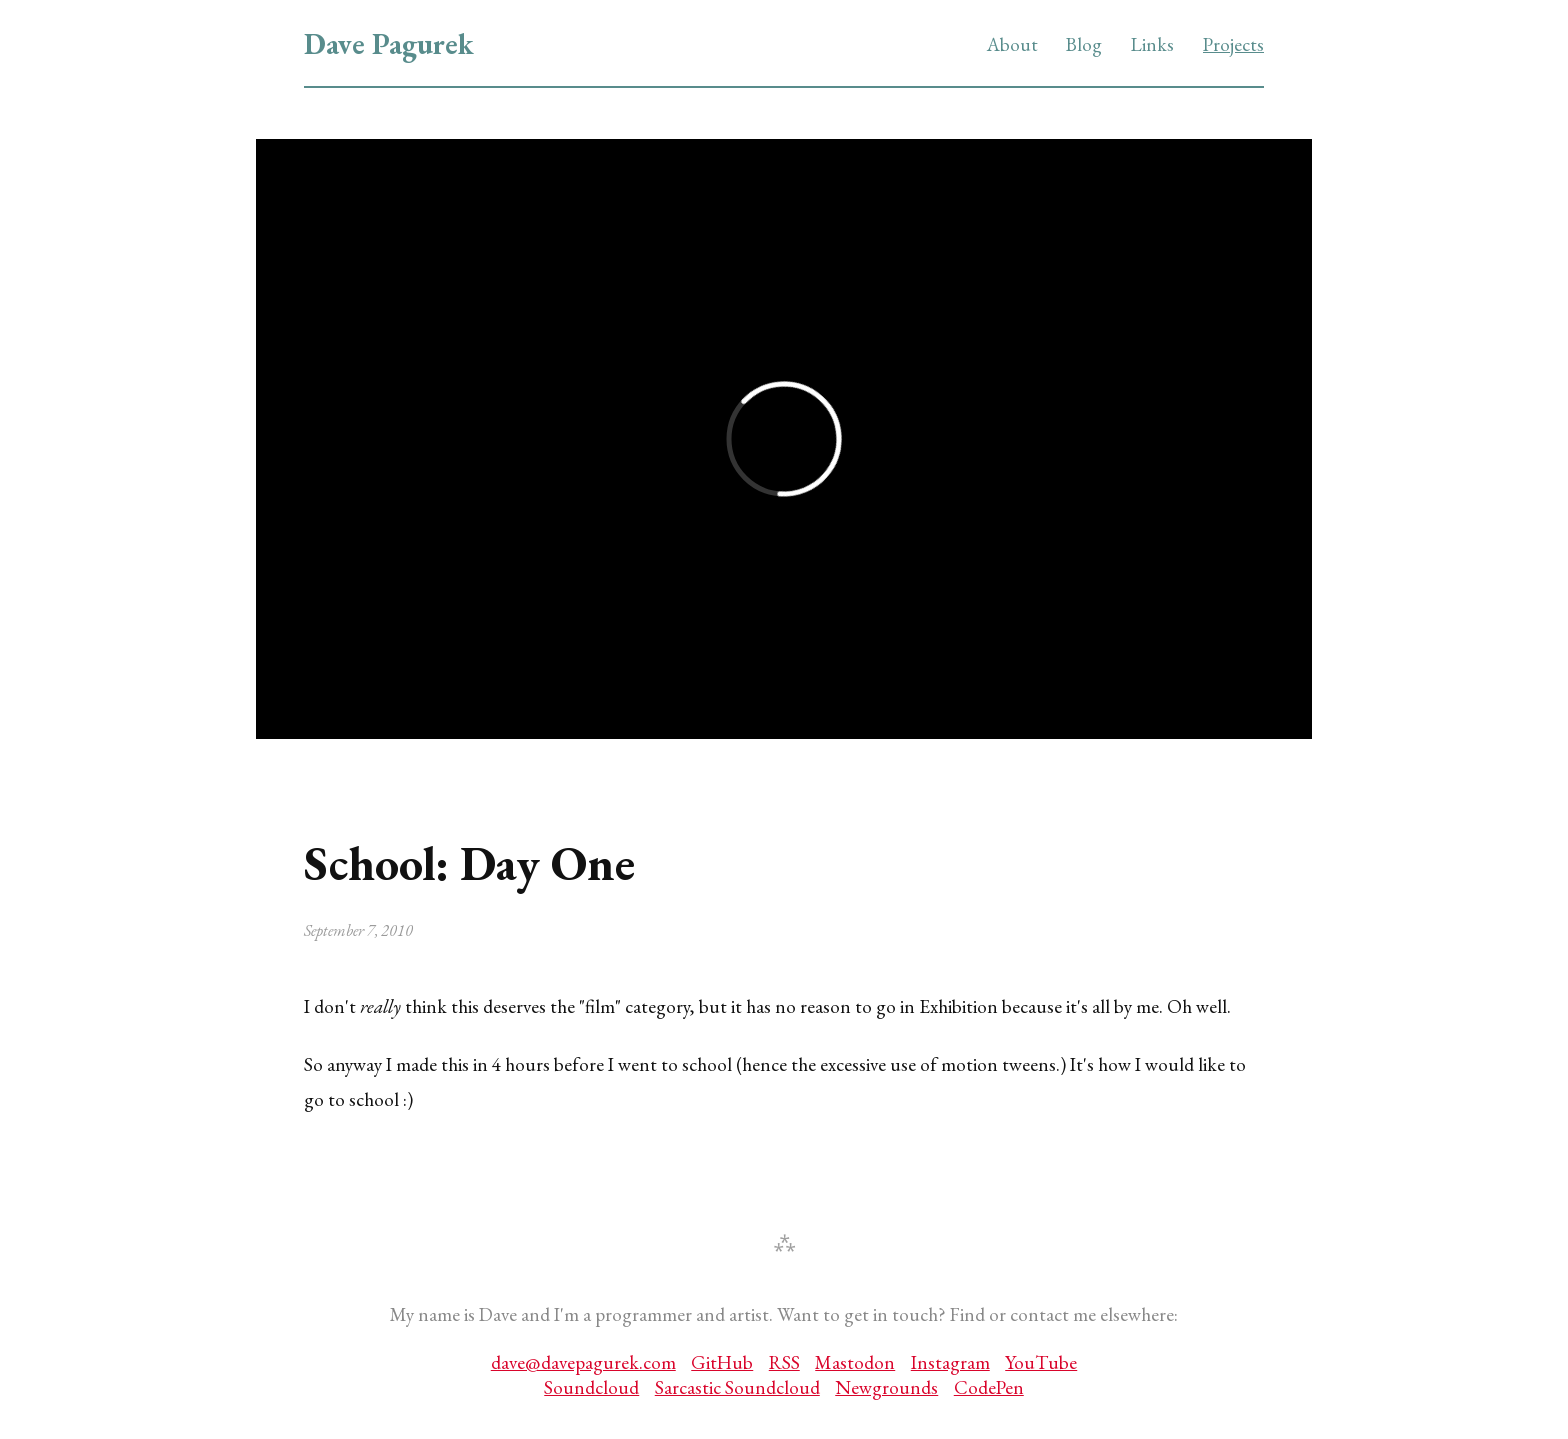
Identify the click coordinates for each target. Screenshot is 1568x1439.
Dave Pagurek (389, 44)
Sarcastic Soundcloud (737, 1387)
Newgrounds (886, 1387)
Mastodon (855, 1362)
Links (1152, 44)
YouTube (1041, 1362)
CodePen (989, 1387)
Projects (1233, 44)
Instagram (950, 1362)
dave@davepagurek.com (583, 1362)
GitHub (722, 1362)
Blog (1084, 44)
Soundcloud (591, 1387)
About (1012, 44)
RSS (784, 1362)
